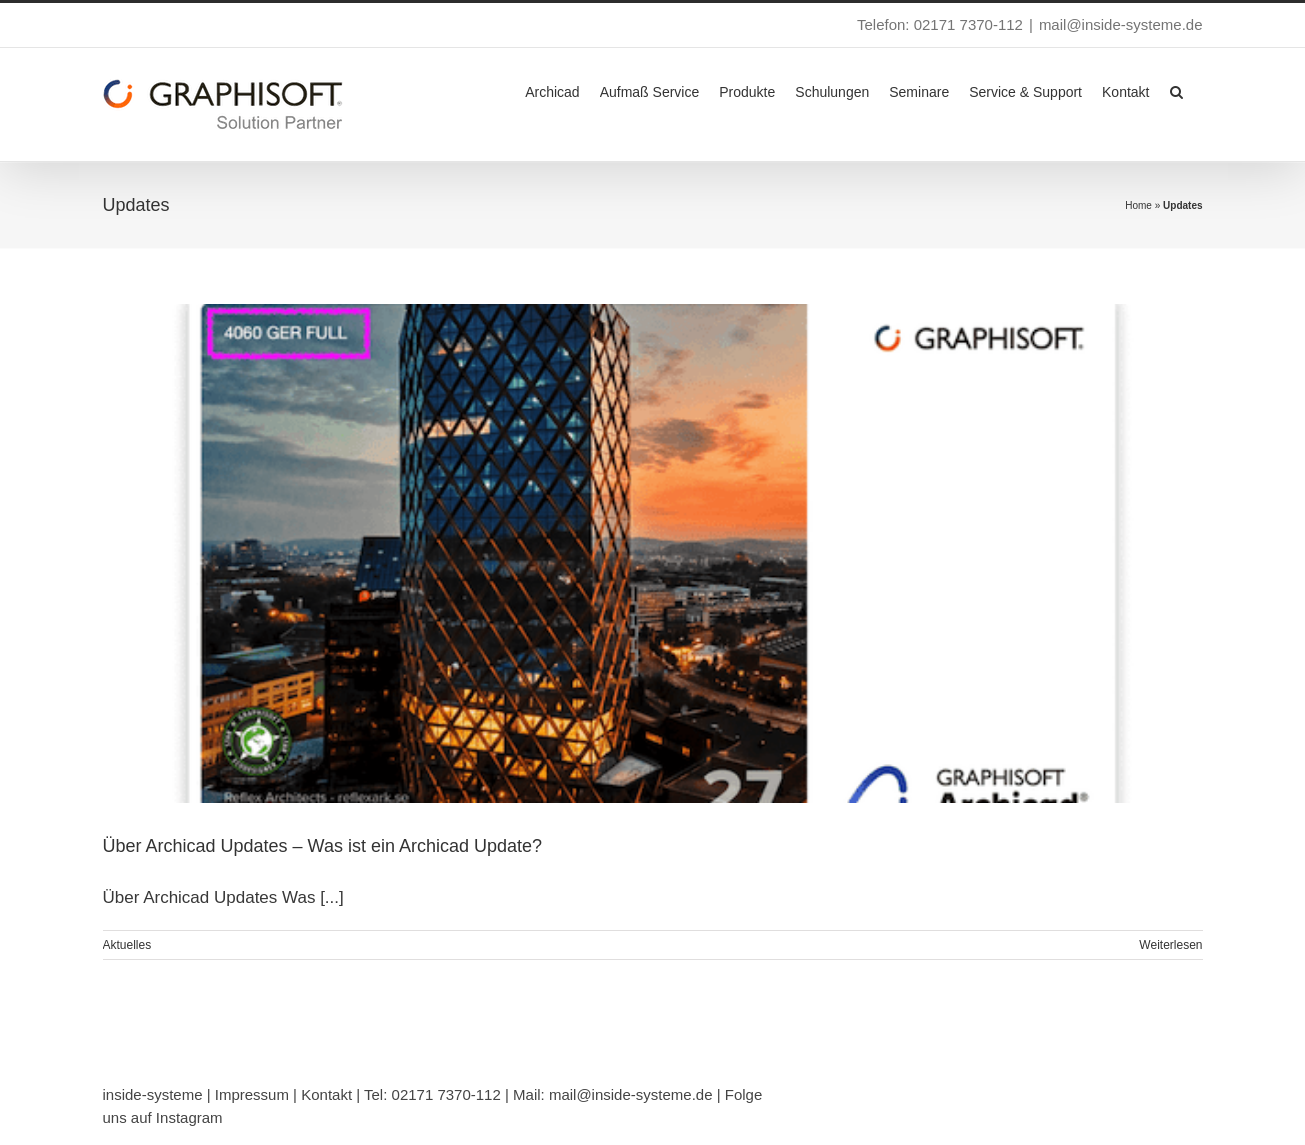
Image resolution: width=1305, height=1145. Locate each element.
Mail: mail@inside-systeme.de (612, 1094)
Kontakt (326, 1094)
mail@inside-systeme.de (1121, 24)
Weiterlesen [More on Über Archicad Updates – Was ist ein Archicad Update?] (1170, 945)
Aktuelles (127, 945)
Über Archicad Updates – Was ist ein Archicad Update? (323, 846)
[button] (1176, 90)
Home (1138, 205)
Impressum (252, 1094)
